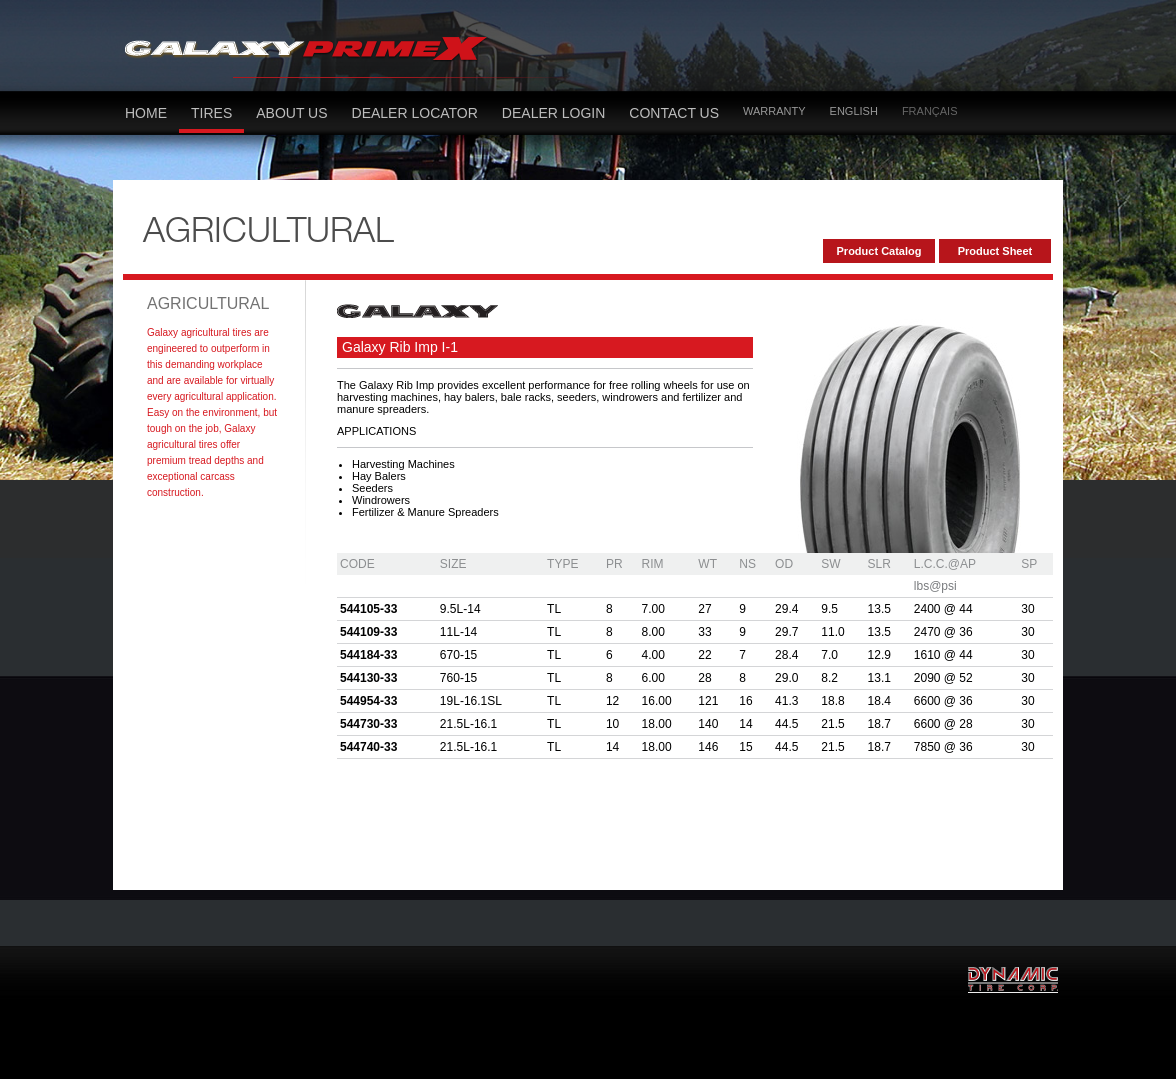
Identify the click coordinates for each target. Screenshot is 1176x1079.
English (854, 111)
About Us (291, 113)
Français (930, 111)
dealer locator (415, 113)
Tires (211, 113)
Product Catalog (879, 251)
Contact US (674, 113)
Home (146, 113)
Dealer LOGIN (553, 113)
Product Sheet (995, 251)
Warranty (774, 111)
